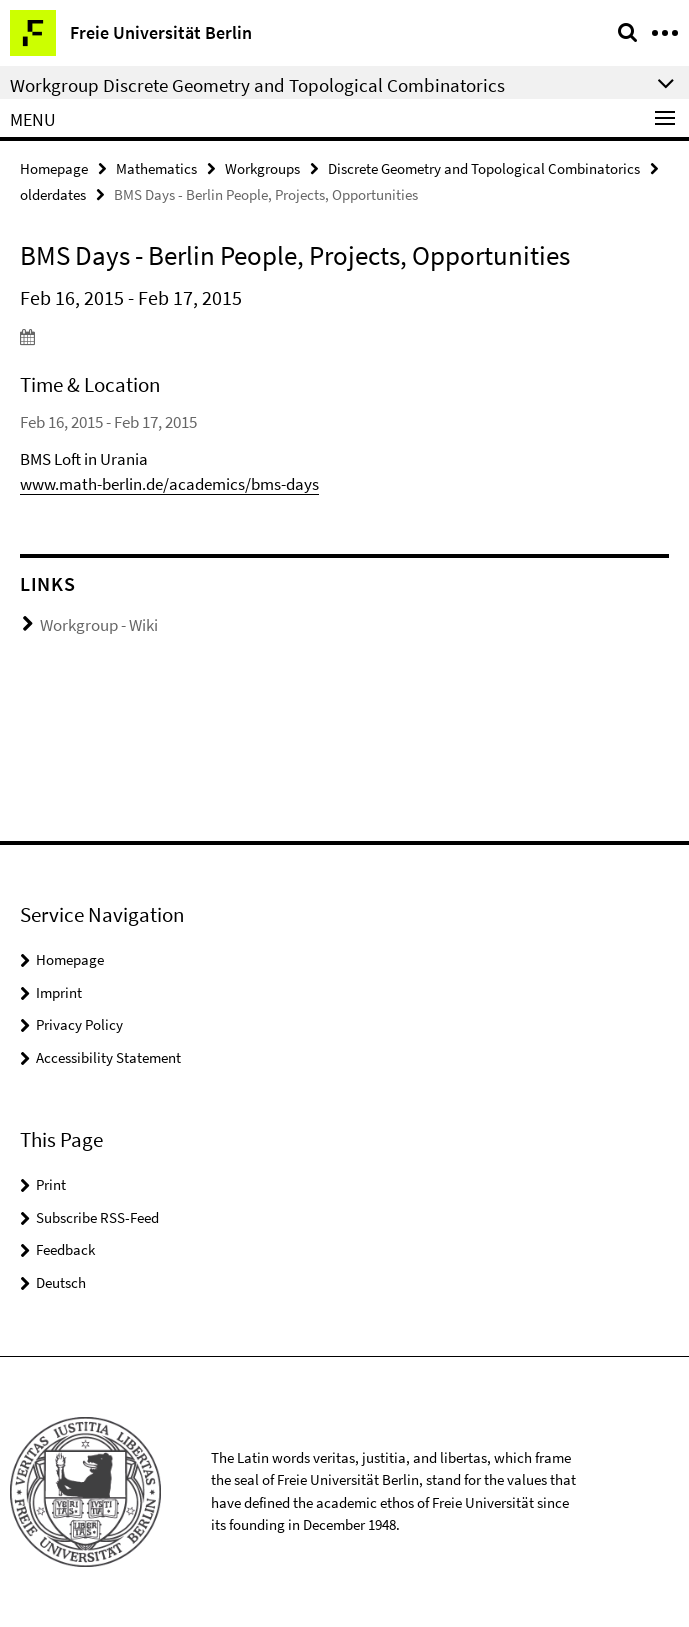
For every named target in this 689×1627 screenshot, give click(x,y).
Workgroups (262, 168)
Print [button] (51, 1184)
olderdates (53, 194)
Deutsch (61, 1282)
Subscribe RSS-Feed (97, 1217)
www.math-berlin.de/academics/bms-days (169, 484)
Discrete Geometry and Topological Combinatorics (484, 168)
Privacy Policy (79, 1024)
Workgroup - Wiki (99, 625)
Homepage (54, 168)
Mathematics (156, 168)
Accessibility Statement (108, 1057)
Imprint (59, 992)
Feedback (65, 1249)
